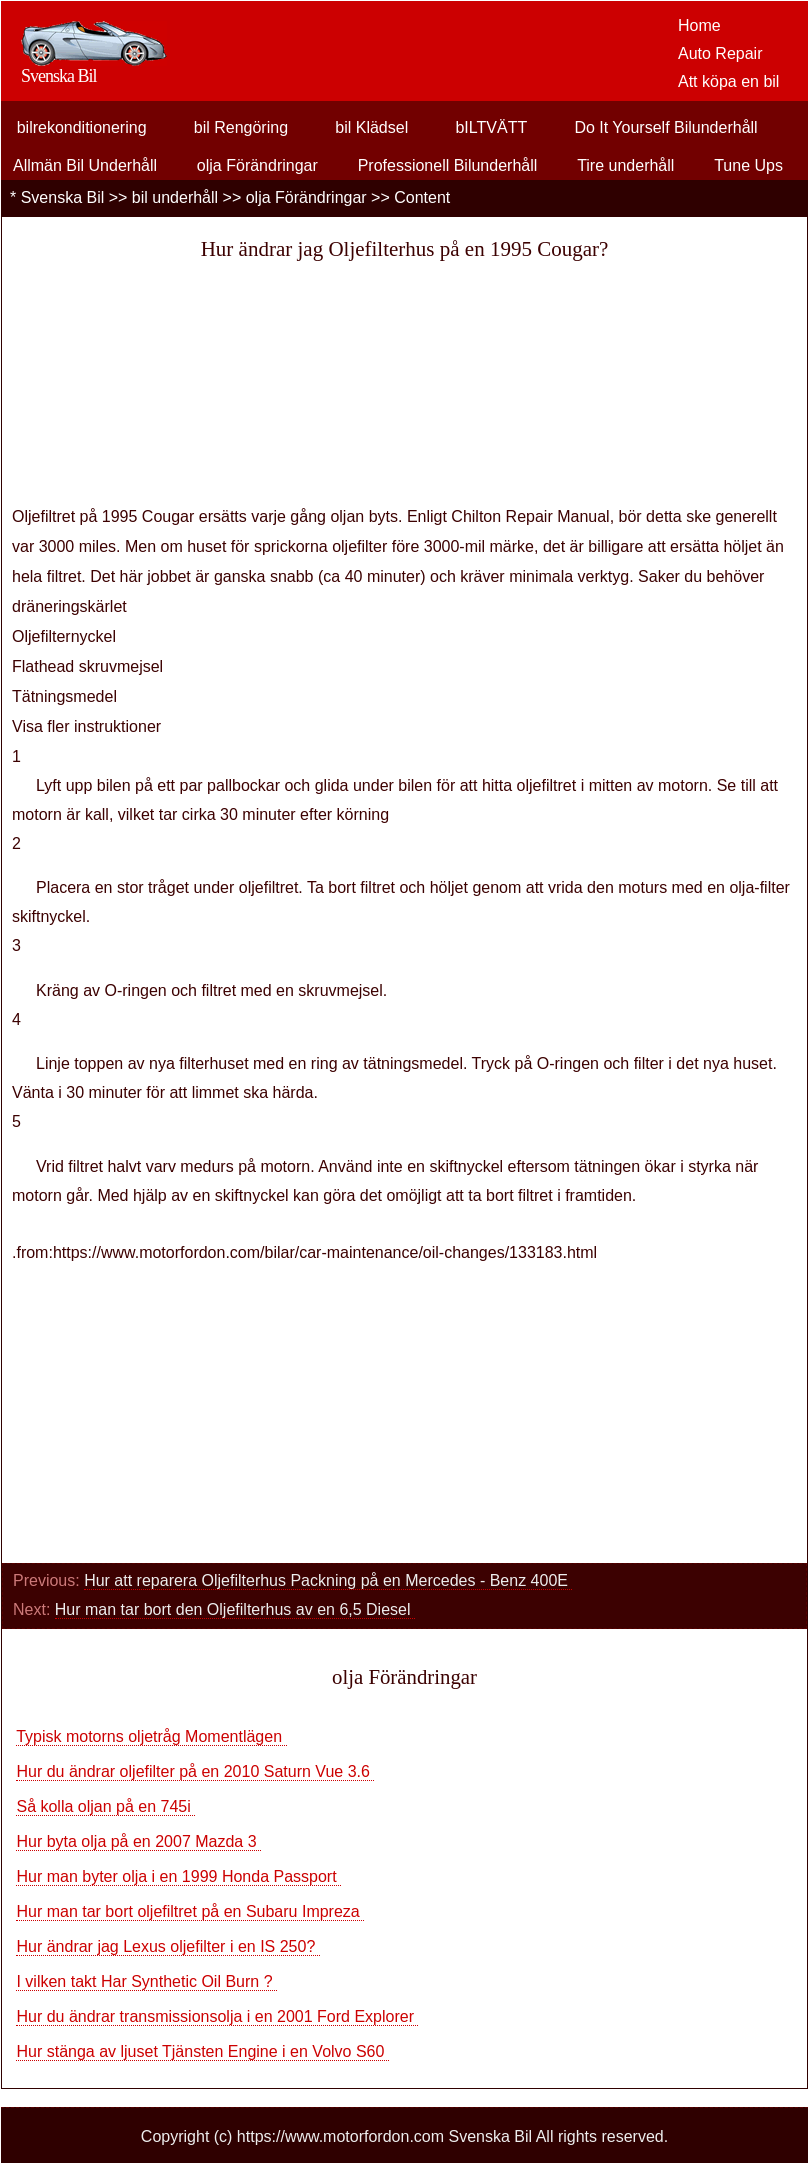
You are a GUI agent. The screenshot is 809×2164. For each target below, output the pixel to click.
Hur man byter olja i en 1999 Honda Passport (178, 1876)
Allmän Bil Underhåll (85, 165)
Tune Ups (748, 165)
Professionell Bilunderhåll (448, 165)
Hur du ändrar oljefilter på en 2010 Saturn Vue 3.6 (195, 1771)
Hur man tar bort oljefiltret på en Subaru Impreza (190, 1911)
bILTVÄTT (491, 127)
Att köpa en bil (728, 81)
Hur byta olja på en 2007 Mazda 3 (138, 1841)
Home (699, 25)
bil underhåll (175, 197)
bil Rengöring (241, 127)
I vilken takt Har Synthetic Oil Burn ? (146, 1981)
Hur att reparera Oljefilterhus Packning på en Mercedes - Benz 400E (328, 1580)
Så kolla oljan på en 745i (105, 1806)
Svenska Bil (63, 197)
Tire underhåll (625, 165)
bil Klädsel (371, 127)
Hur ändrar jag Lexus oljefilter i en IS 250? (167, 1946)
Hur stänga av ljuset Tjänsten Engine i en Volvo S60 (202, 2051)
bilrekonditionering (82, 127)
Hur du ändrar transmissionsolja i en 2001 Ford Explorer (217, 2016)
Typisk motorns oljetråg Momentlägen (151, 1736)
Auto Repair (720, 53)
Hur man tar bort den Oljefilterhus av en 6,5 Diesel (235, 1609)
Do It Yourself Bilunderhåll (665, 127)
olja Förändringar (257, 165)
